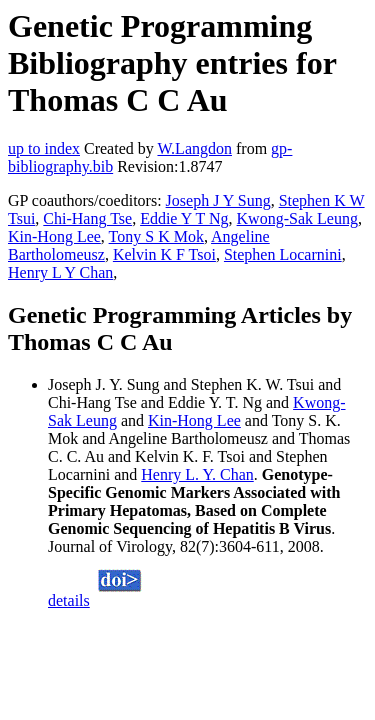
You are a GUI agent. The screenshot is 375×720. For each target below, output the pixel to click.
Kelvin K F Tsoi (164, 254)
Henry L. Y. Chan (197, 474)
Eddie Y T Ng (184, 218)
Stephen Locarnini (283, 254)
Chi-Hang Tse (87, 218)
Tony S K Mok (156, 236)
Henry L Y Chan (60, 272)
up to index (44, 148)
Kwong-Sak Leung (297, 218)
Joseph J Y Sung (218, 200)
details (69, 600)
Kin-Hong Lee (54, 236)
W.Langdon (194, 148)
